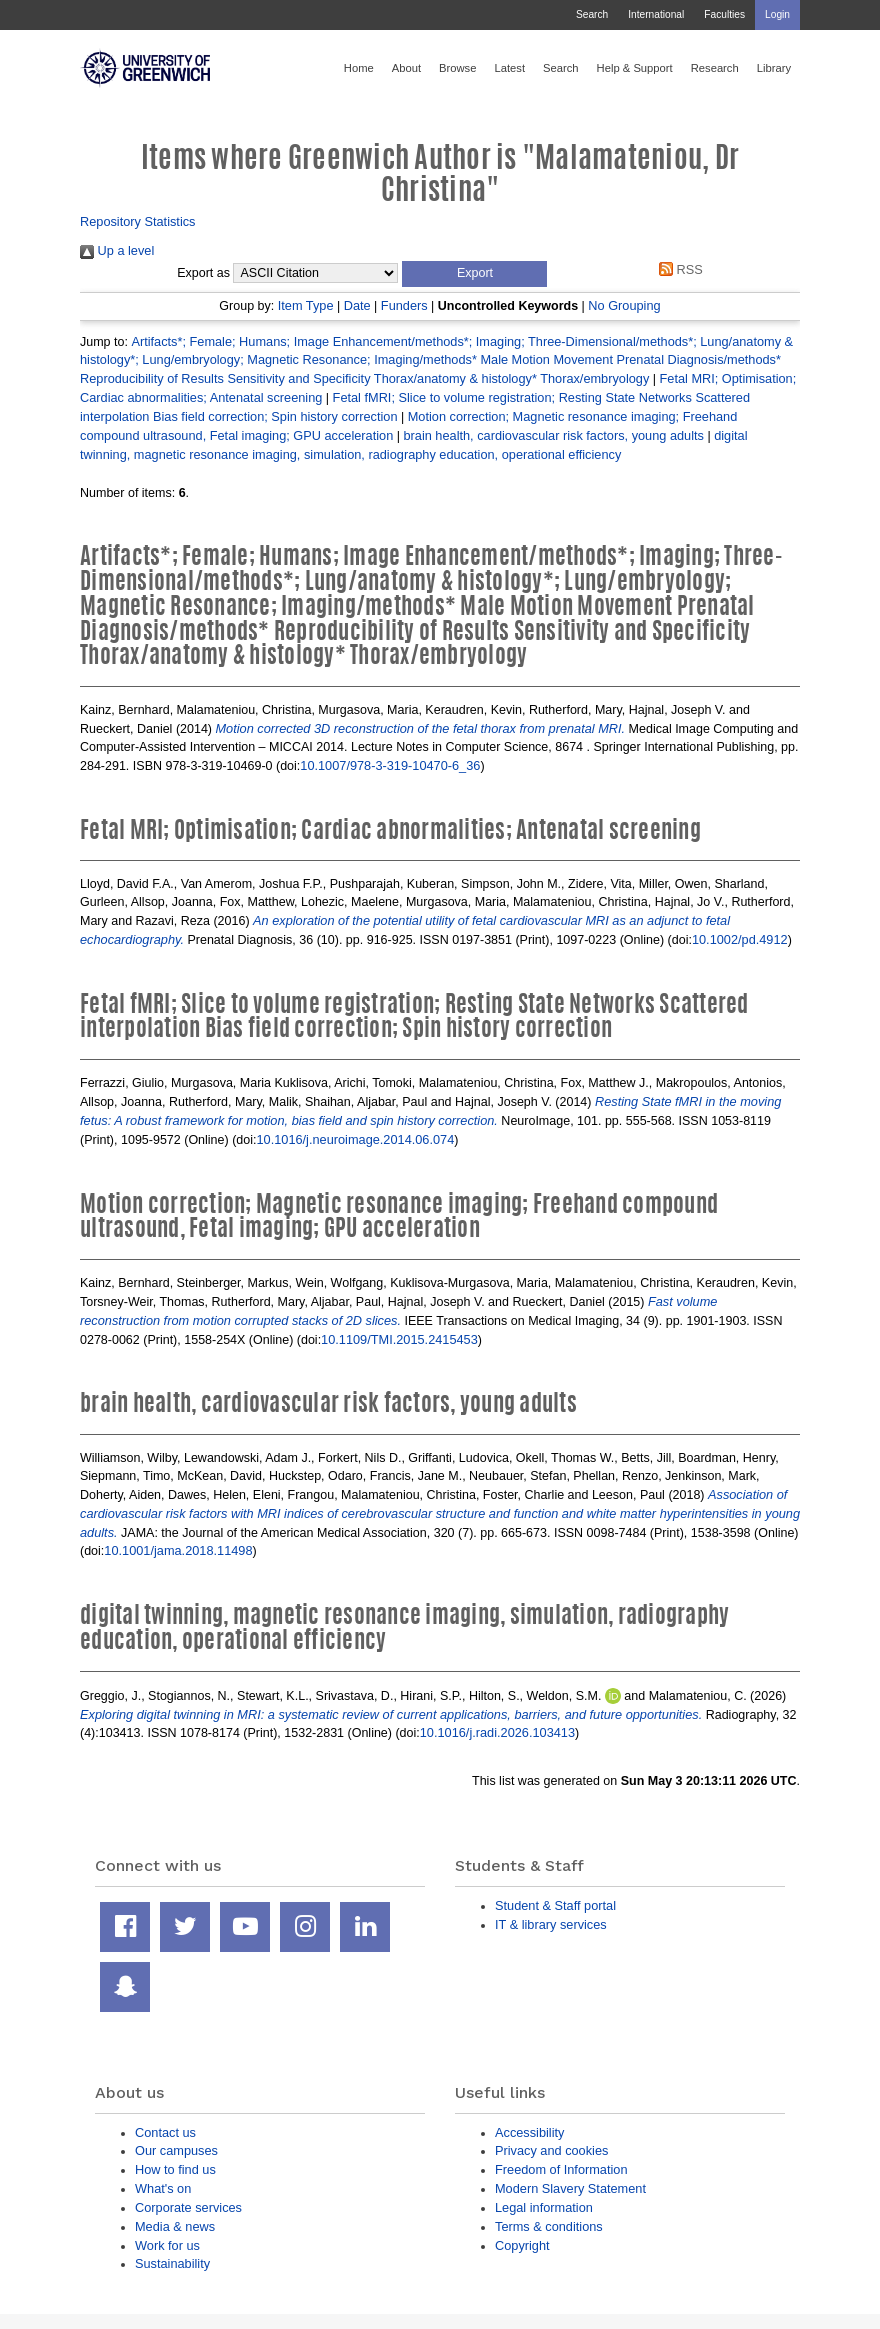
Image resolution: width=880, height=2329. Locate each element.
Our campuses (176, 2150)
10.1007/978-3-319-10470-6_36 (390, 765)
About (406, 68)
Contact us (165, 2132)
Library (774, 68)
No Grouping (624, 305)
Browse (457, 68)
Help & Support (635, 68)
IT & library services (551, 1924)
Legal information (544, 2207)
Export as (203, 273)
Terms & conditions (549, 2226)
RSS (678, 269)
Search (592, 14)
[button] (474, 274)
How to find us (175, 2169)
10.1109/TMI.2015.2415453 (399, 1339)
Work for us (167, 2245)
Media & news (175, 2226)
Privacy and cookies (551, 2150)
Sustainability (172, 2263)
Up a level (117, 250)
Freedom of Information (561, 2169)
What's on (163, 2188)
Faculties (724, 14)
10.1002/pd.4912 (740, 939)
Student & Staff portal (555, 1905)
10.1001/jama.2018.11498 (178, 1550)
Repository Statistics (138, 221)
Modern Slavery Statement (570, 2188)
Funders (404, 305)
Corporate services (188, 2207)
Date (357, 305)
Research (715, 68)
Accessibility (529, 2132)
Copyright (522, 2245)
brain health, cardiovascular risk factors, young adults (553, 435)
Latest (509, 68)
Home (359, 68)
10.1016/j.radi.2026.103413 (497, 1732)
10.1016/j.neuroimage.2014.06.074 (355, 1139)
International (656, 14)
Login (777, 14)
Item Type (306, 305)
